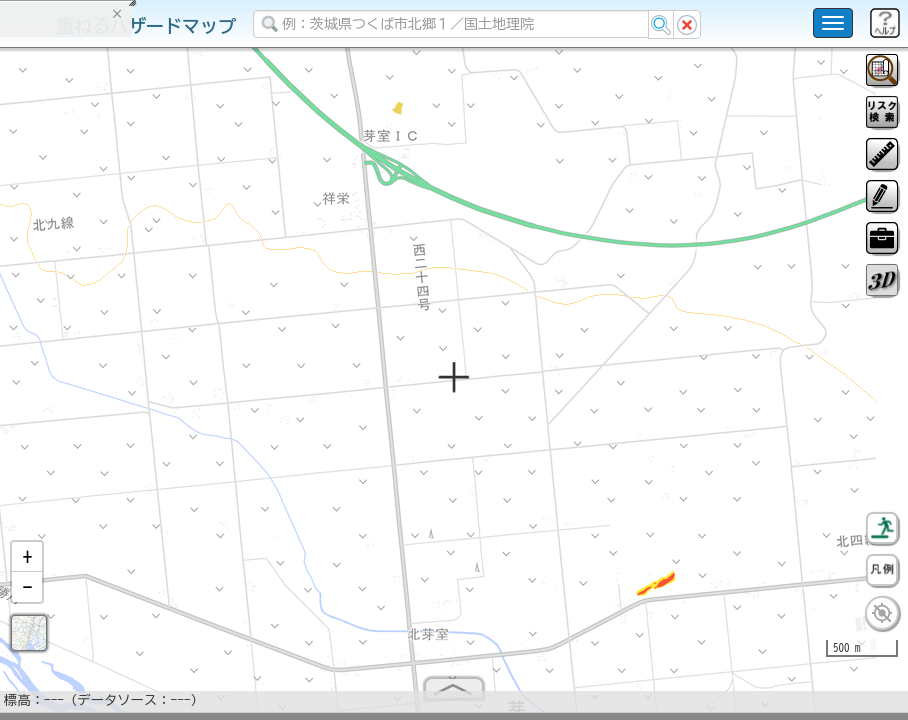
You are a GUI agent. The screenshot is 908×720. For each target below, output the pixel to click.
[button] (27, 565)
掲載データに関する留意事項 (109, 340)
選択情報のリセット (211, 394)
